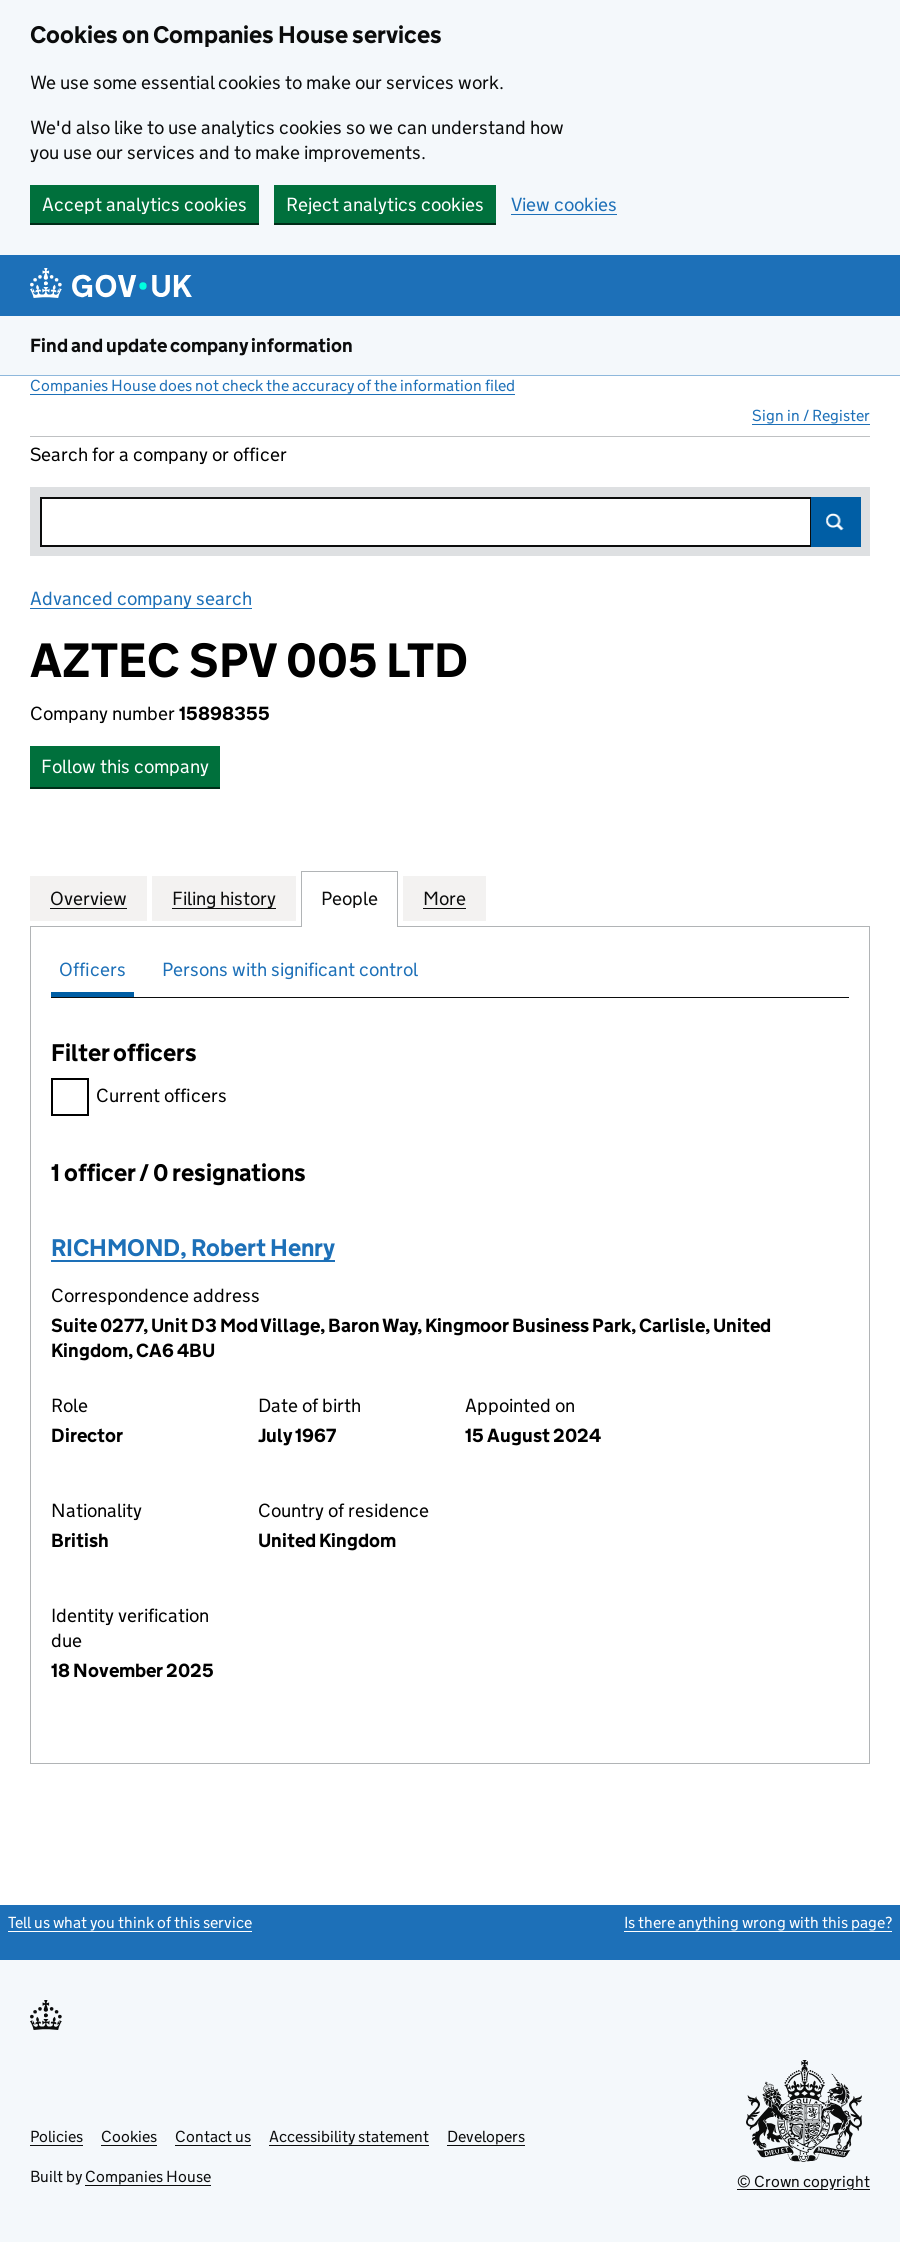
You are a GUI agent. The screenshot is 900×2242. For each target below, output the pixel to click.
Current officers (139, 1098)
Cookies (129, 2136)
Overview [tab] (88, 898)
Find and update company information (191, 345)
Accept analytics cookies (144, 204)
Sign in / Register (811, 415)
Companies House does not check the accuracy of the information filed (272, 385)
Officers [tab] (92, 969)
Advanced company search (141, 598)
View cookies (564, 204)
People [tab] (349, 898)
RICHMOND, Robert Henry (193, 1247)
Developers (486, 2136)
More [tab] (444, 898)
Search (836, 522)
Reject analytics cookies (385, 204)
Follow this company (125, 766)
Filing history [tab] (224, 898)
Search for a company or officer (158, 454)
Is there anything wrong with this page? (758, 1922)
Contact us (213, 2136)
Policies (56, 2136)
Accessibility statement (349, 2136)
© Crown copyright (803, 2181)
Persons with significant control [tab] (290, 969)
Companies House (148, 2176)
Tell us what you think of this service (130, 1922)
